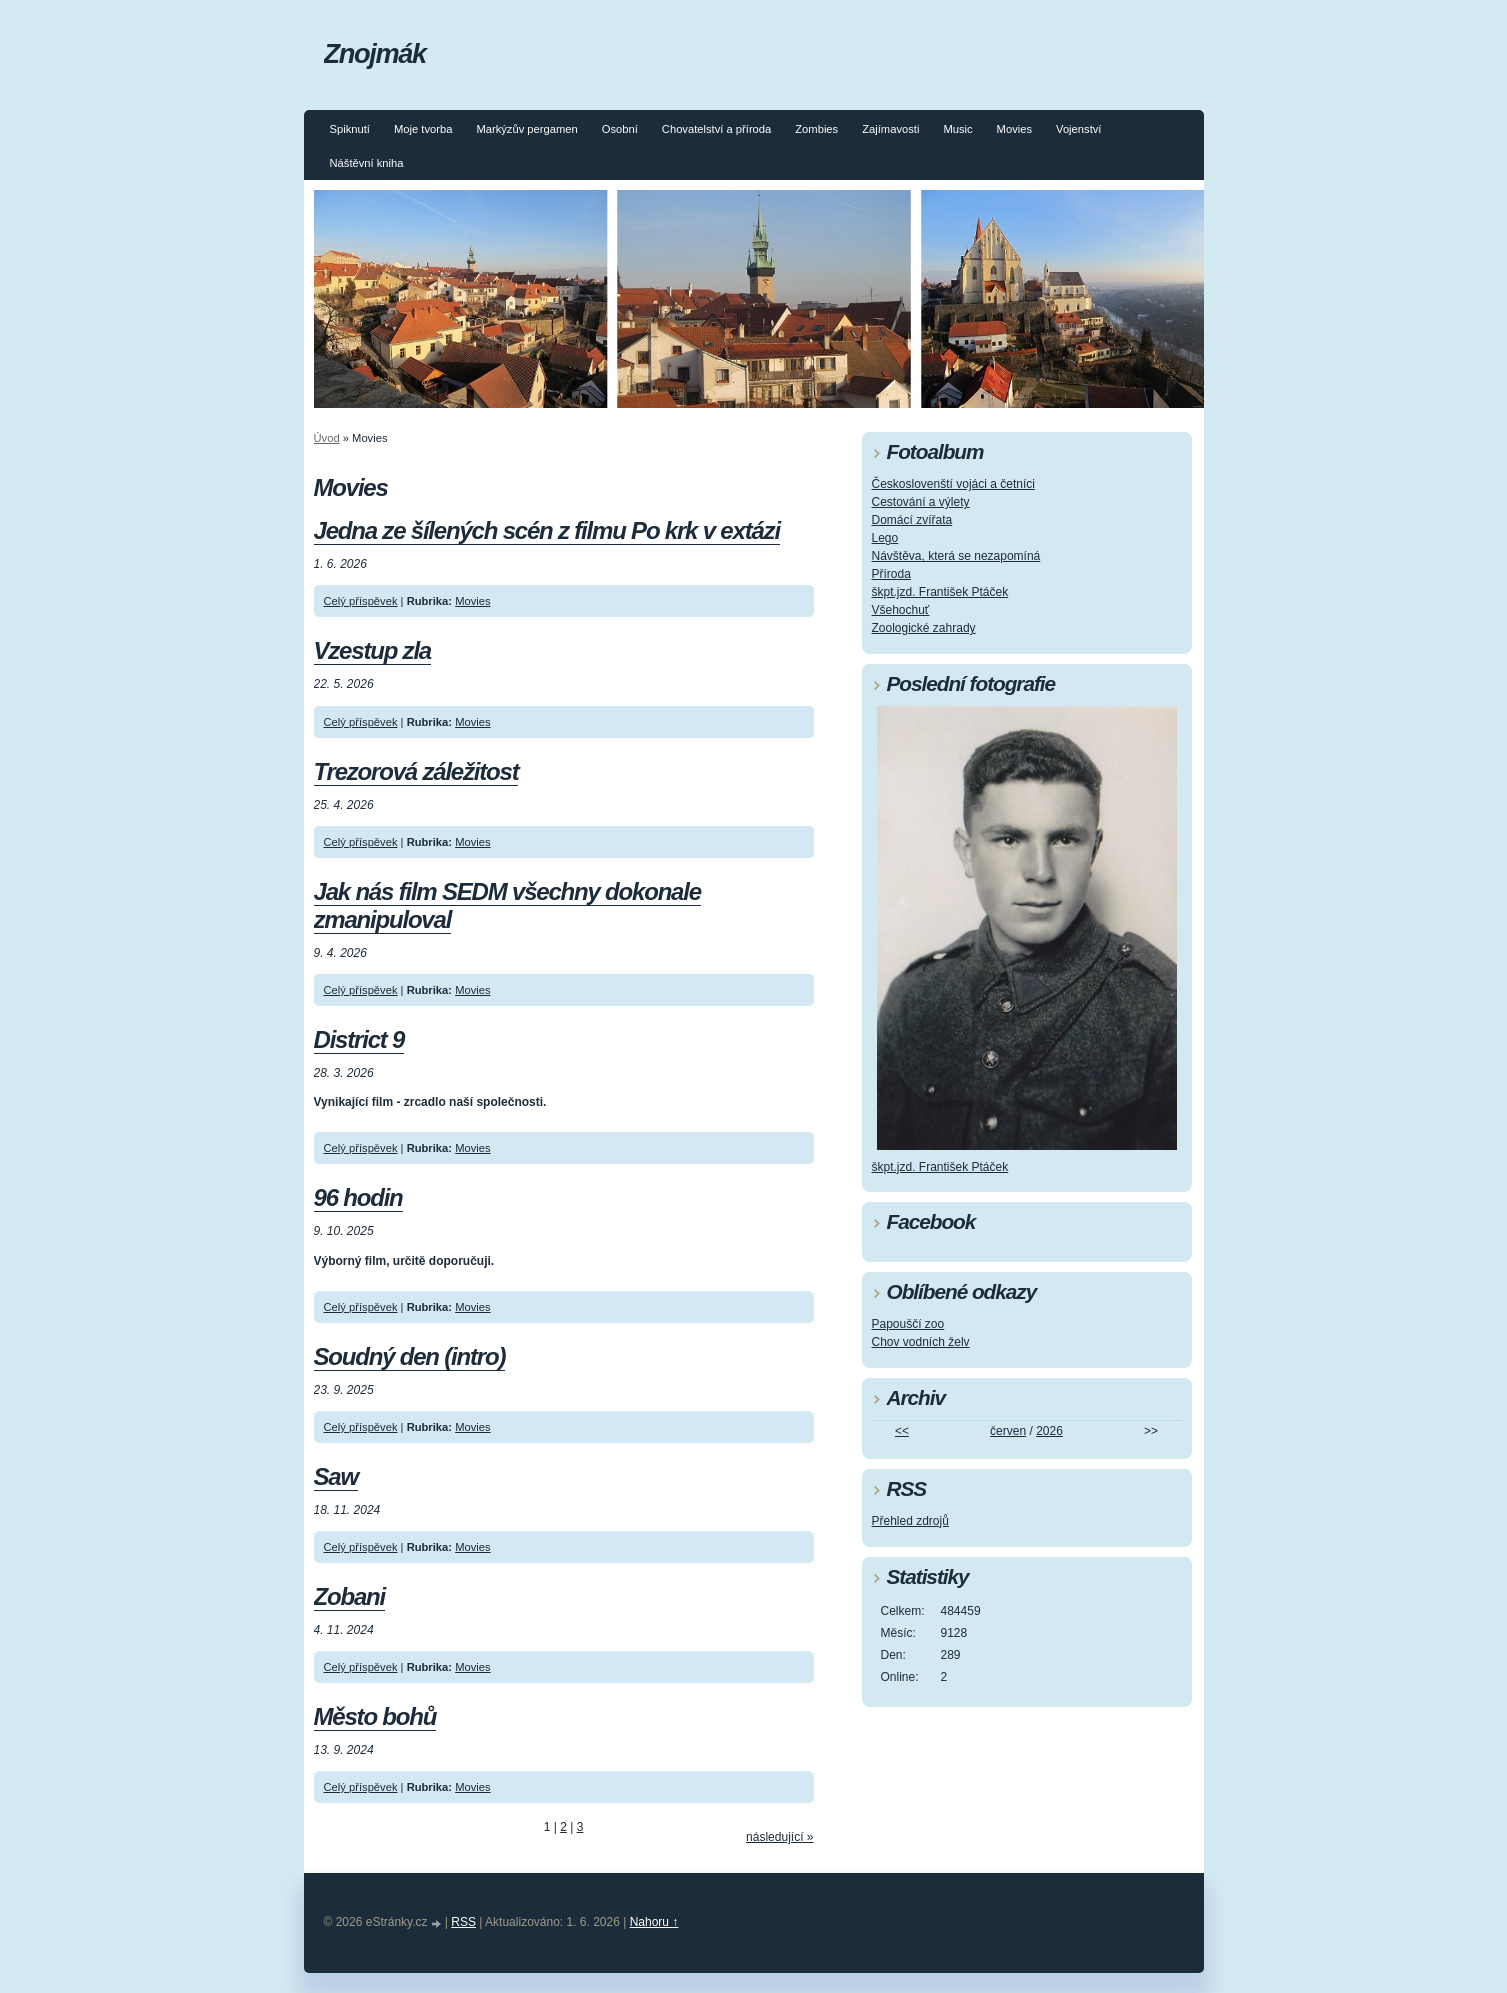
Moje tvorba (423, 129)
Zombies (816, 129)
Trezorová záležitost (416, 771)
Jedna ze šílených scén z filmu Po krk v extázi (547, 530)
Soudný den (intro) (410, 1356)
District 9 (359, 1039)
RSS (463, 1922)
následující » (779, 1837)
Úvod (327, 438)
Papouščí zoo (908, 1324)
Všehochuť (901, 610)
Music (957, 129)
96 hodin (358, 1197)
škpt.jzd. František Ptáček (940, 592)
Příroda (891, 574)
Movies (1014, 129)
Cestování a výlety (921, 502)
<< (902, 1431)
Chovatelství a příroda (716, 129)
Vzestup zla (373, 650)
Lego (885, 538)
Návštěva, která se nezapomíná (956, 556)
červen (1008, 1431)
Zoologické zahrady (924, 628)
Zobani (349, 1596)
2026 (1049, 1431)
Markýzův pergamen (526, 129)
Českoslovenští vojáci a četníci (953, 484)
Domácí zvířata (912, 520)
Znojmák (375, 53)
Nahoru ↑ (654, 1922)
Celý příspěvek (361, 601)
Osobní (620, 129)
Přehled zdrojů (910, 1521)
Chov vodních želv (921, 1342)
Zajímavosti (890, 129)
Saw (336, 1476)
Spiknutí (350, 129)
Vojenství (1078, 129)
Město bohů (375, 1716)
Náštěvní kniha (367, 163)
